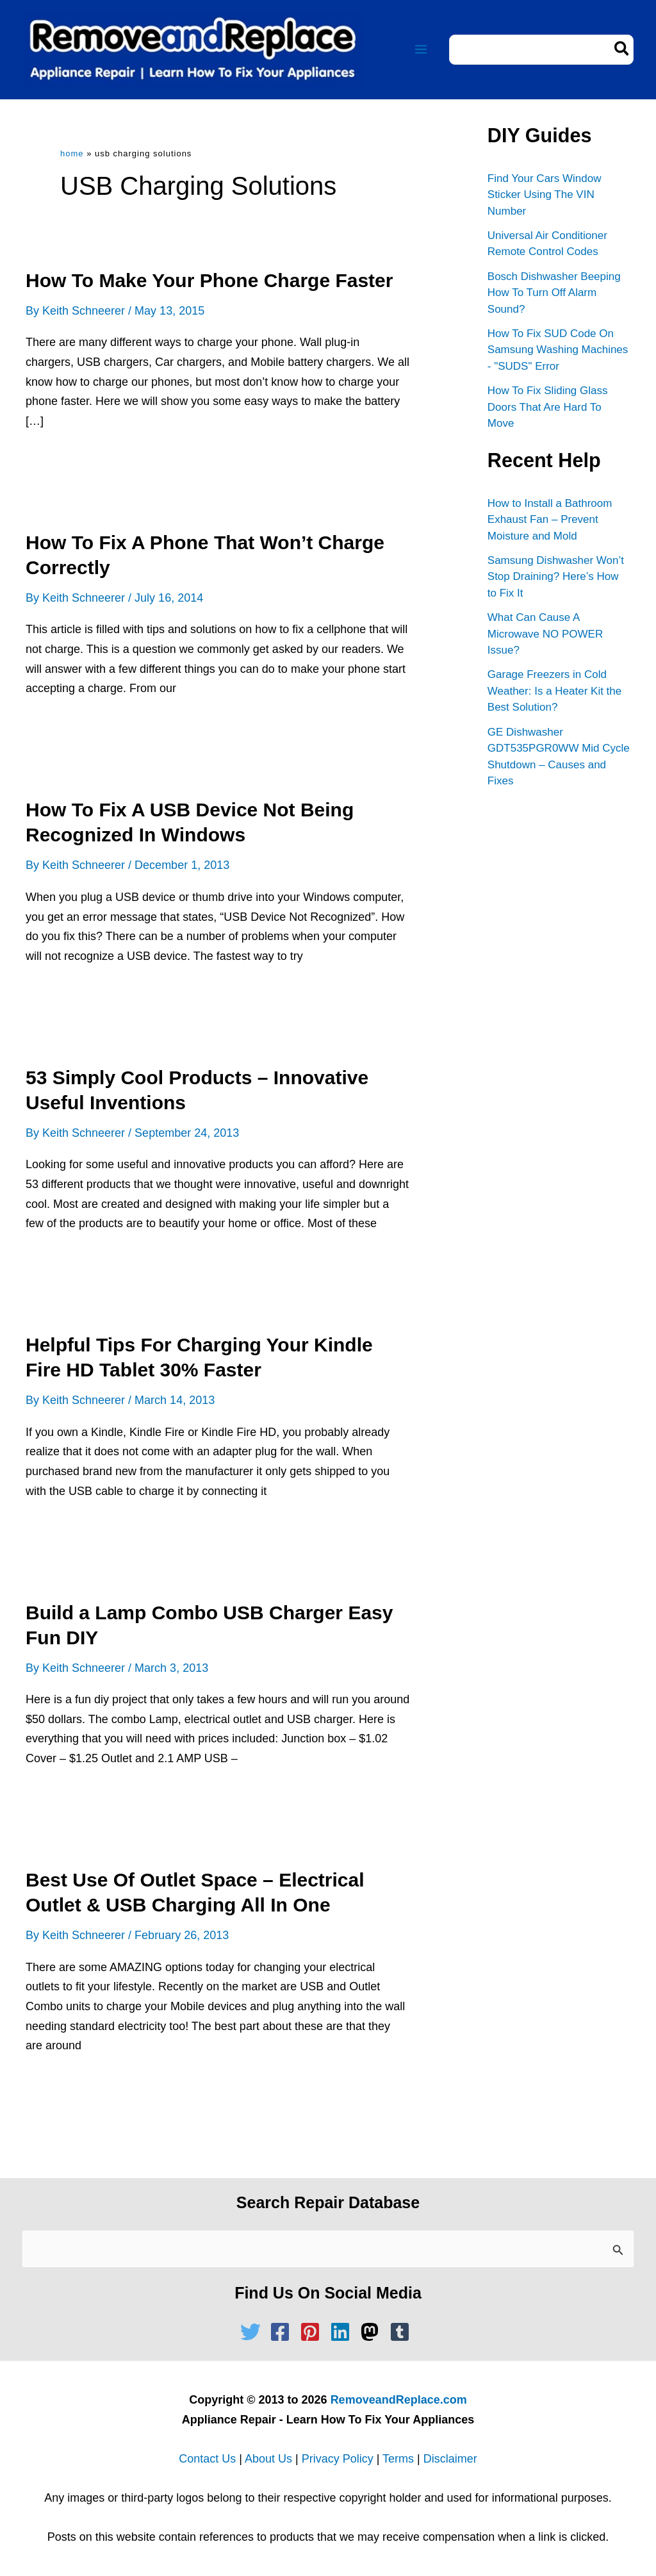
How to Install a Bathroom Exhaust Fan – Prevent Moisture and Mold (550, 519)
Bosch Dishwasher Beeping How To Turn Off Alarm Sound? (554, 292)
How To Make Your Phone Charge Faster (209, 280)
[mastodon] (372, 2332)
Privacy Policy (337, 2458)
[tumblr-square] (403, 2332)
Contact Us (207, 2458)
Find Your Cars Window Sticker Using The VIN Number (545, 194)
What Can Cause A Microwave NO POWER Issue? (545, 633)
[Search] (622, 49)
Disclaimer (450, 2458)
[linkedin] (343, 2332)
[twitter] (253, 2332)
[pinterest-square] (313, 2332)
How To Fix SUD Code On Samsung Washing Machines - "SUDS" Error (558, 349)
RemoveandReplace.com (399, 2399)
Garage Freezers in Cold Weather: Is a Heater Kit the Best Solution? (554, 690)
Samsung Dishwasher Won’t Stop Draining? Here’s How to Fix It (556, 576)
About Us (268, 2458)
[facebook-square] (283, 2332)
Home (72, 153)
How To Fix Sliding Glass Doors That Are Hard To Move (548, 406)
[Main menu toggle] (420, 49)
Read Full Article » (85, 464)
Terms (398, 2458)
